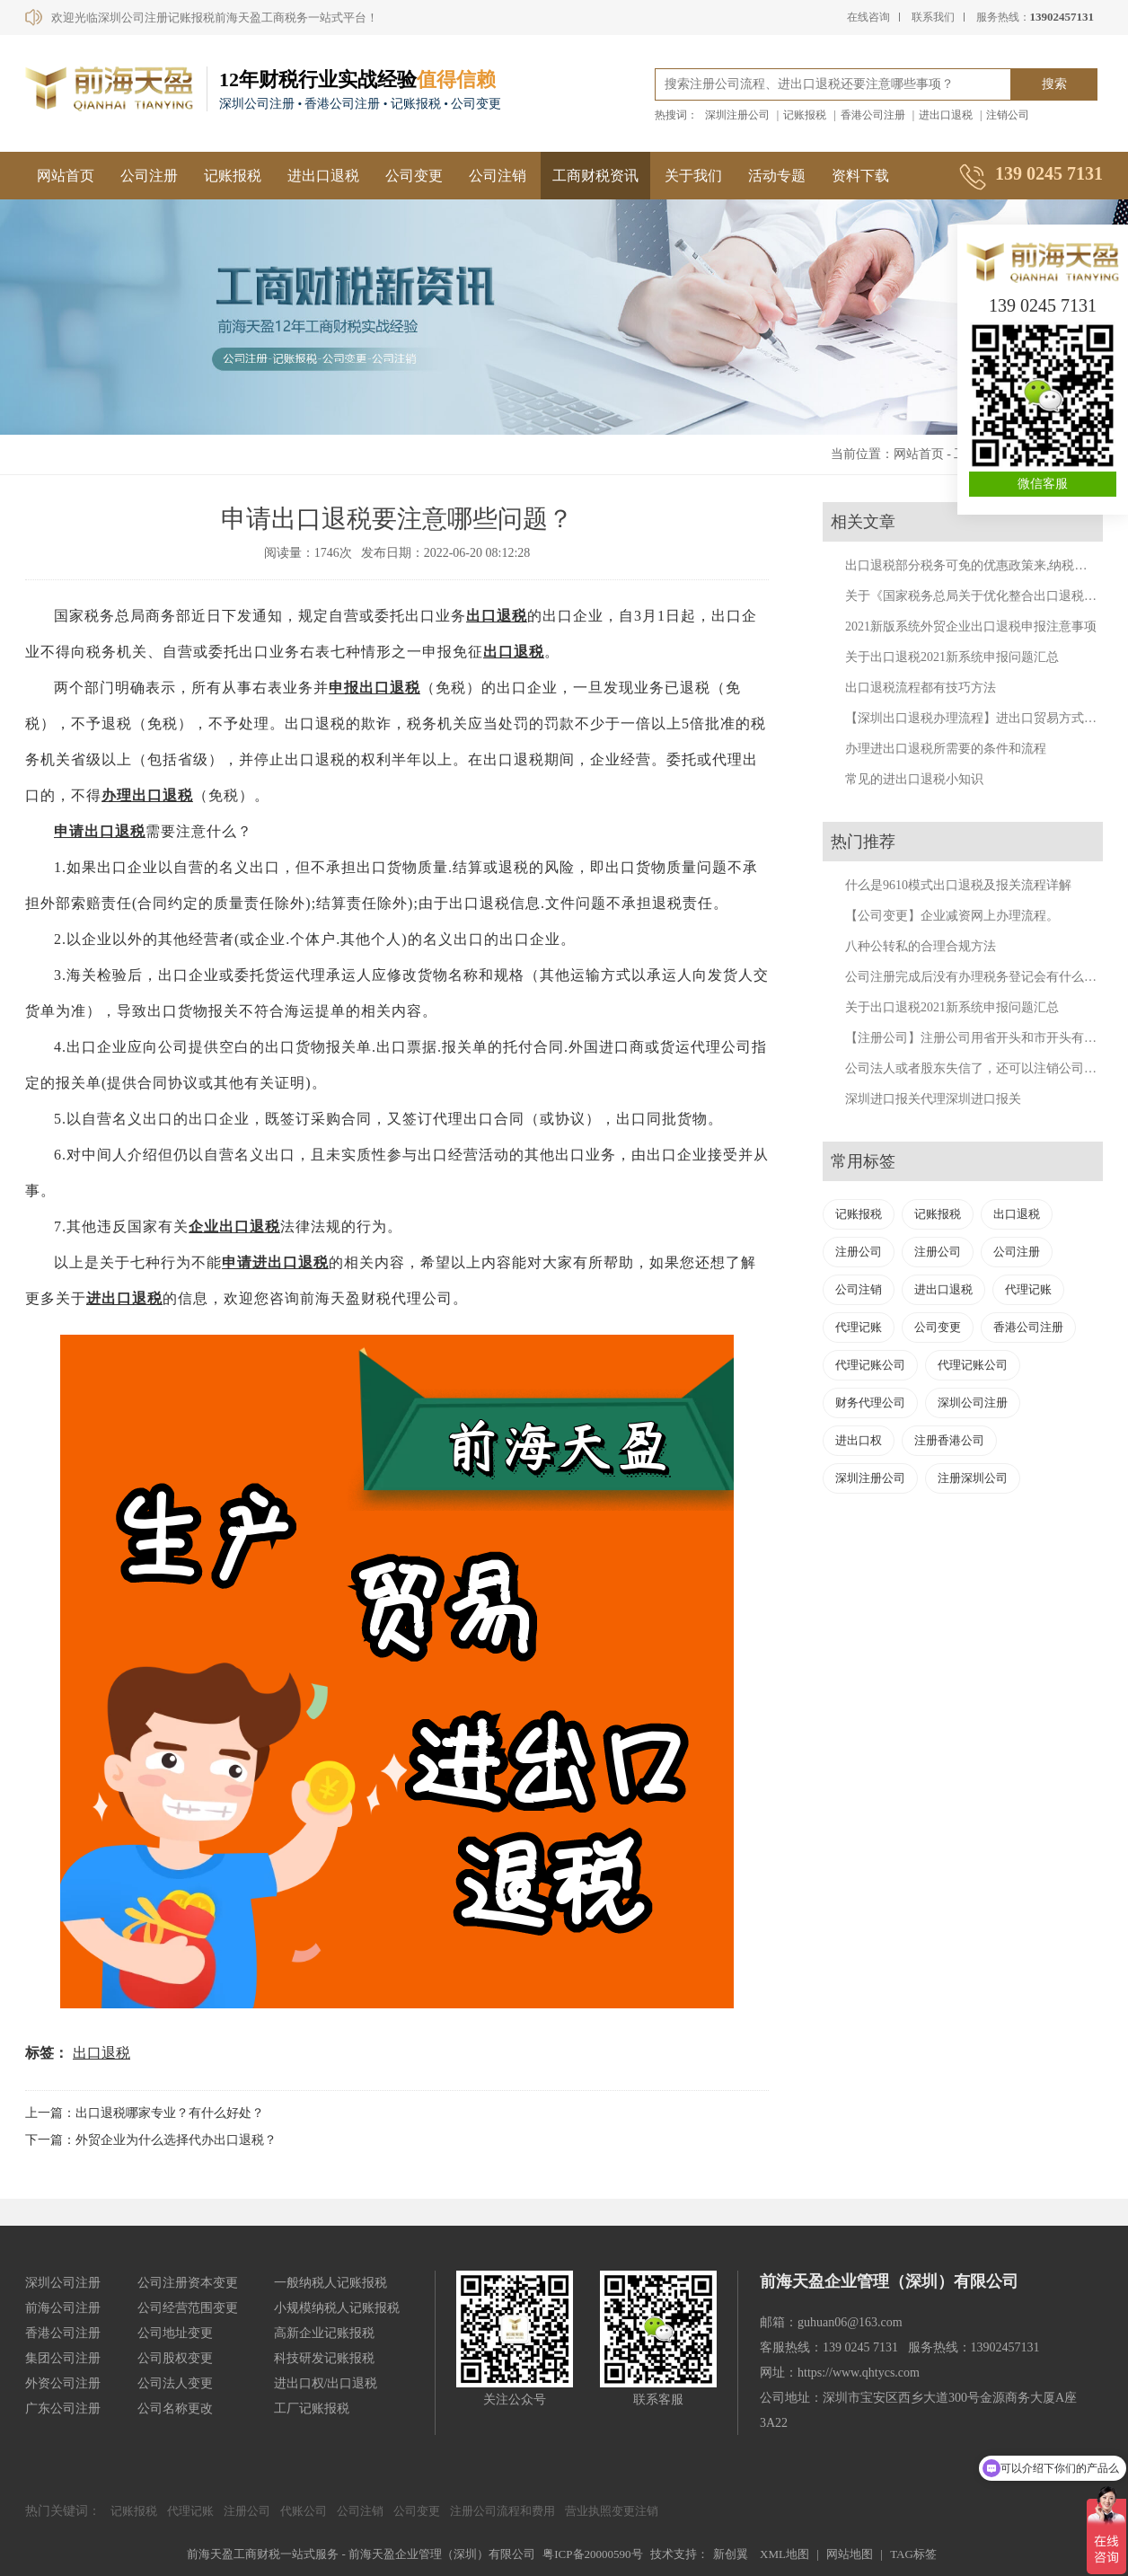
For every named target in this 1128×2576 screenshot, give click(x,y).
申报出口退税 (374, 687)
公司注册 (149, 175)
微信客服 (1043, 483)
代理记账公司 (870, 1365)
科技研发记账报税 (324, 2358)
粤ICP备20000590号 (592, 2554)
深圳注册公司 (737, 115)
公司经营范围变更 (187, 2308)
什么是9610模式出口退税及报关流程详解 (958, 885)
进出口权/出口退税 (326, 2383)
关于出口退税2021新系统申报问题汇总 (952, 657)
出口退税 (496, 615)
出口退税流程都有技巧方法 (920, 687)
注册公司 (858, 1251)
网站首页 (65, 175)
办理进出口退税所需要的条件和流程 (945, 748)
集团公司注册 (63, 2358)
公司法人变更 (175, 2383)
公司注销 (497, 175)
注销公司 (1007, 115)
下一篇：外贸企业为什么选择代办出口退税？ (151, 2140)
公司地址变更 (175, 2333)
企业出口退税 (234, 1226)
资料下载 (860, 175)
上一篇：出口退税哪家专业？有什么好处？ (144, 2113)
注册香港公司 (949, 1440)
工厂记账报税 (311, 2408)
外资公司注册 (63, 2383)
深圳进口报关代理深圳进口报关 (933, 1099)
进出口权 (858, 1440)
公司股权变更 (175, 2358)
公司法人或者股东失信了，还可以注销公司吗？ (977, 1068)
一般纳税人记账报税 (330, 2282)
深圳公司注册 (973, 1402)
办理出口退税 (147, 795)
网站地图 (849, 2554)
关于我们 (693, 175)
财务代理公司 (870, 1402)
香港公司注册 (873, 115)
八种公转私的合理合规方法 (920, 946)
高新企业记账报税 (324, 2333)
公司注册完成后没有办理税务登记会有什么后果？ (983, 977)
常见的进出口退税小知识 (914, 779)
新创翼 (730, 2554)
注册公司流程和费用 (502, 2511)
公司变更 (414, 175)
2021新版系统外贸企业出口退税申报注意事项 (971, 626)
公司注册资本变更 (187, 2282)
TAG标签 (913, 2554)
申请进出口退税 (275, 1262)
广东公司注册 (63, 2408)
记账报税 (804, 115)
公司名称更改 (175, 2408)
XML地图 (784, 2554)
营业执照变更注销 (611, 2511)
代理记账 (1028, 1289)
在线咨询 (868, 17)
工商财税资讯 (595, 175)
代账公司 (303, 2511)
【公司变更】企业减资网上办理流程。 (952, 915)
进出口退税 (946, 115)
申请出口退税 (99, 831)
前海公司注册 (63, 2308)
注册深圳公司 (973, 1478)
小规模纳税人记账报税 (337, 2308)
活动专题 (777, 175)
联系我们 (933, 17)
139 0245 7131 (1043, 305)
